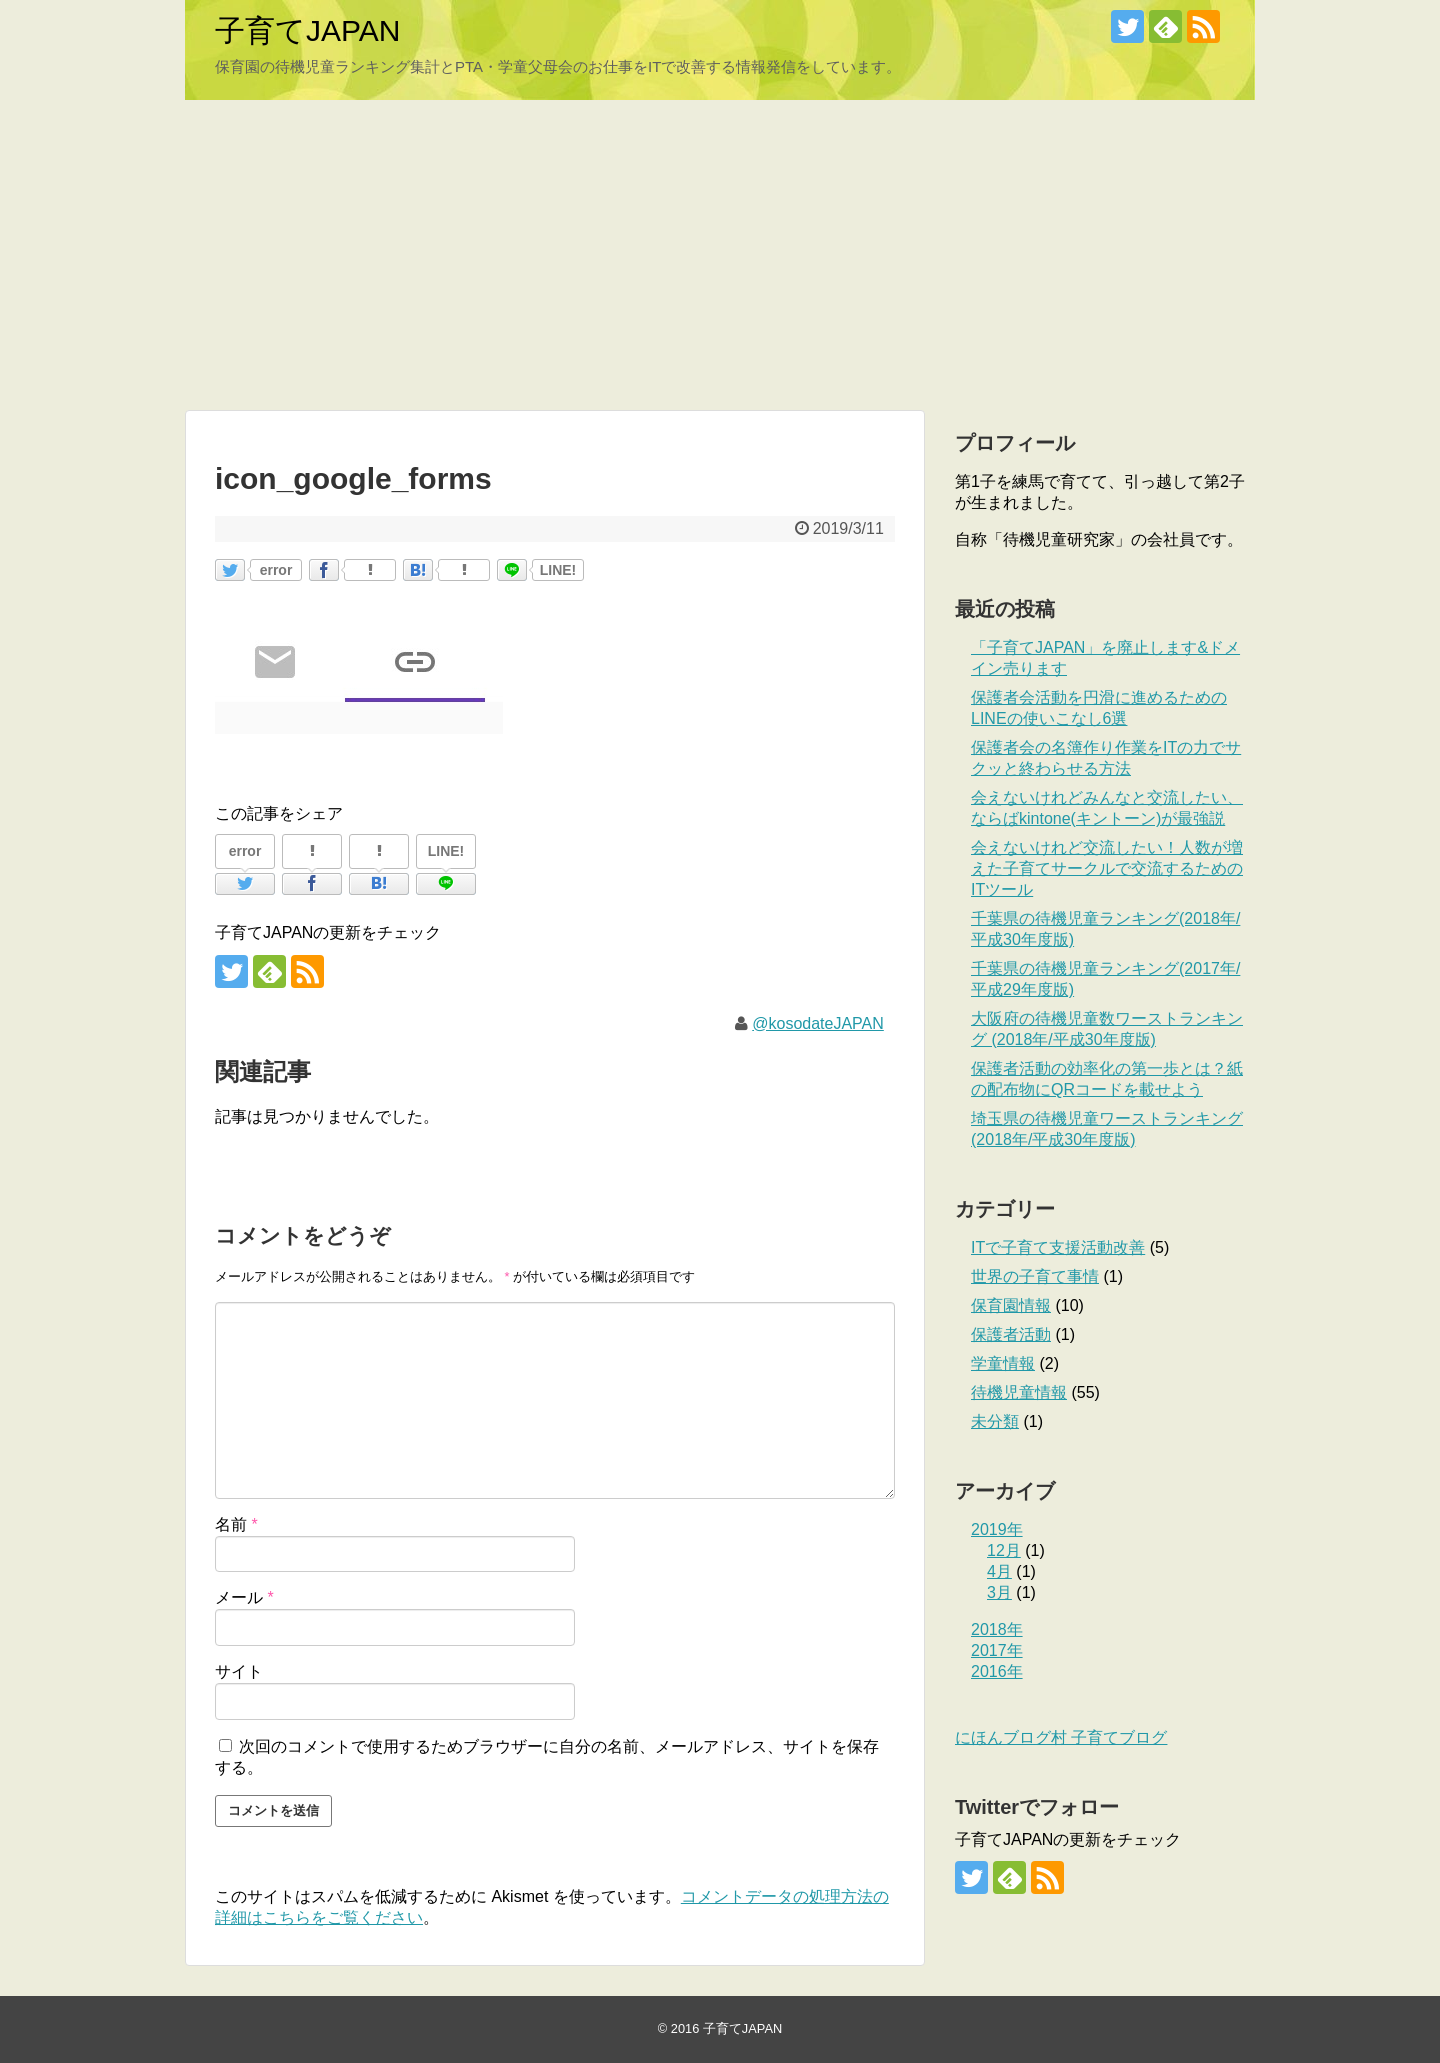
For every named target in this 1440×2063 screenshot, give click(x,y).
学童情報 (1003, 1363)
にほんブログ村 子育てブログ (1061, 1737)
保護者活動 (1011, 1334)
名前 (236, 1524)
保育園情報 (1011, 1305)
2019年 (997, 1529)
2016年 (997, 1671)
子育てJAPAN (307, 30)
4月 (999, 1571)
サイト (239, 1671)
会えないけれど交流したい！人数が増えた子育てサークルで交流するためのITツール (1107, 868)
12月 (1004, 1550)
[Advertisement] (720, 255)
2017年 (997, 1650)
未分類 (995, 1421)
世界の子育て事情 (1035, 1276)
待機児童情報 (1019, 1392)
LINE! (558, 570)
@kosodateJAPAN (818, 1023)
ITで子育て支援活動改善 (1058, 1247)
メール (244, 1597)
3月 (999, 1592)
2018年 (997, 1629)
